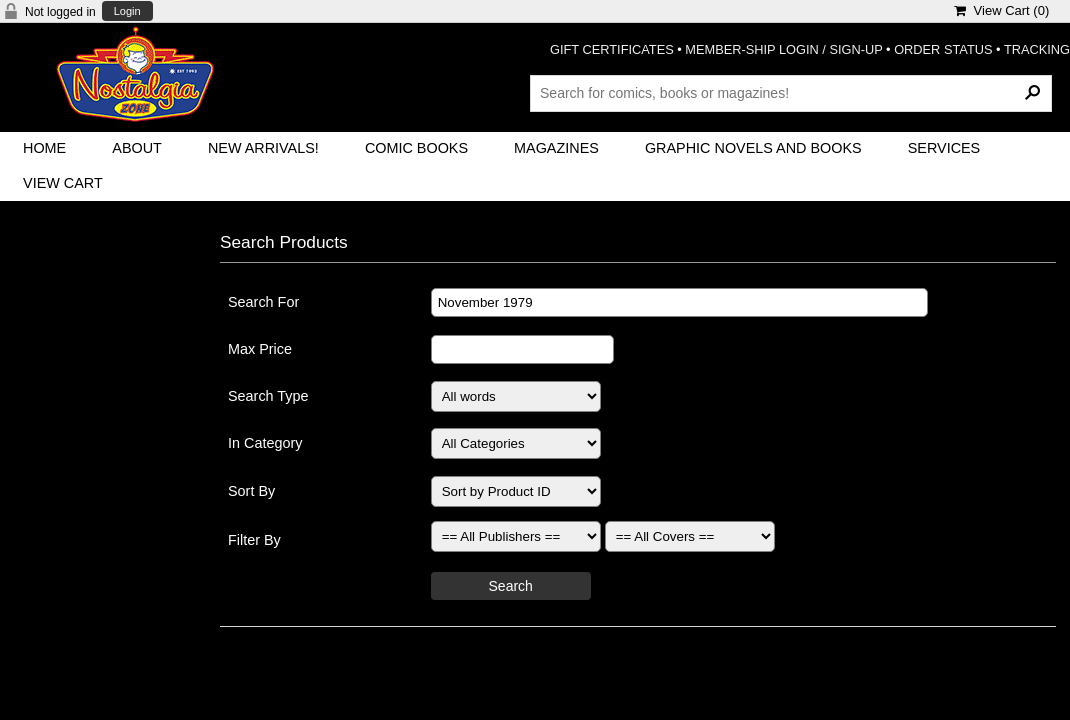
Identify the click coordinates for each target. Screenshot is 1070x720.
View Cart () (1001, 10)
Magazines (556, 148)
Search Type (268, 396)
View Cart (63, 183)
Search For (263, 302)
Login (127, 11)
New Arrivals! (263, 148)
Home (44, 148)
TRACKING (1037, 49)
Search (511, 586)
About (137, 148)
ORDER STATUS (943, 49)
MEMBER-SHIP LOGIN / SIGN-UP (783, 49)
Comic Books (416, 148)
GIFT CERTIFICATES (612, 49)
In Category (265, 443)
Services (944, 148)
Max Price (260, 349)
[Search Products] (791, 93)
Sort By (251, 491)
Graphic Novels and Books (753, 148)
